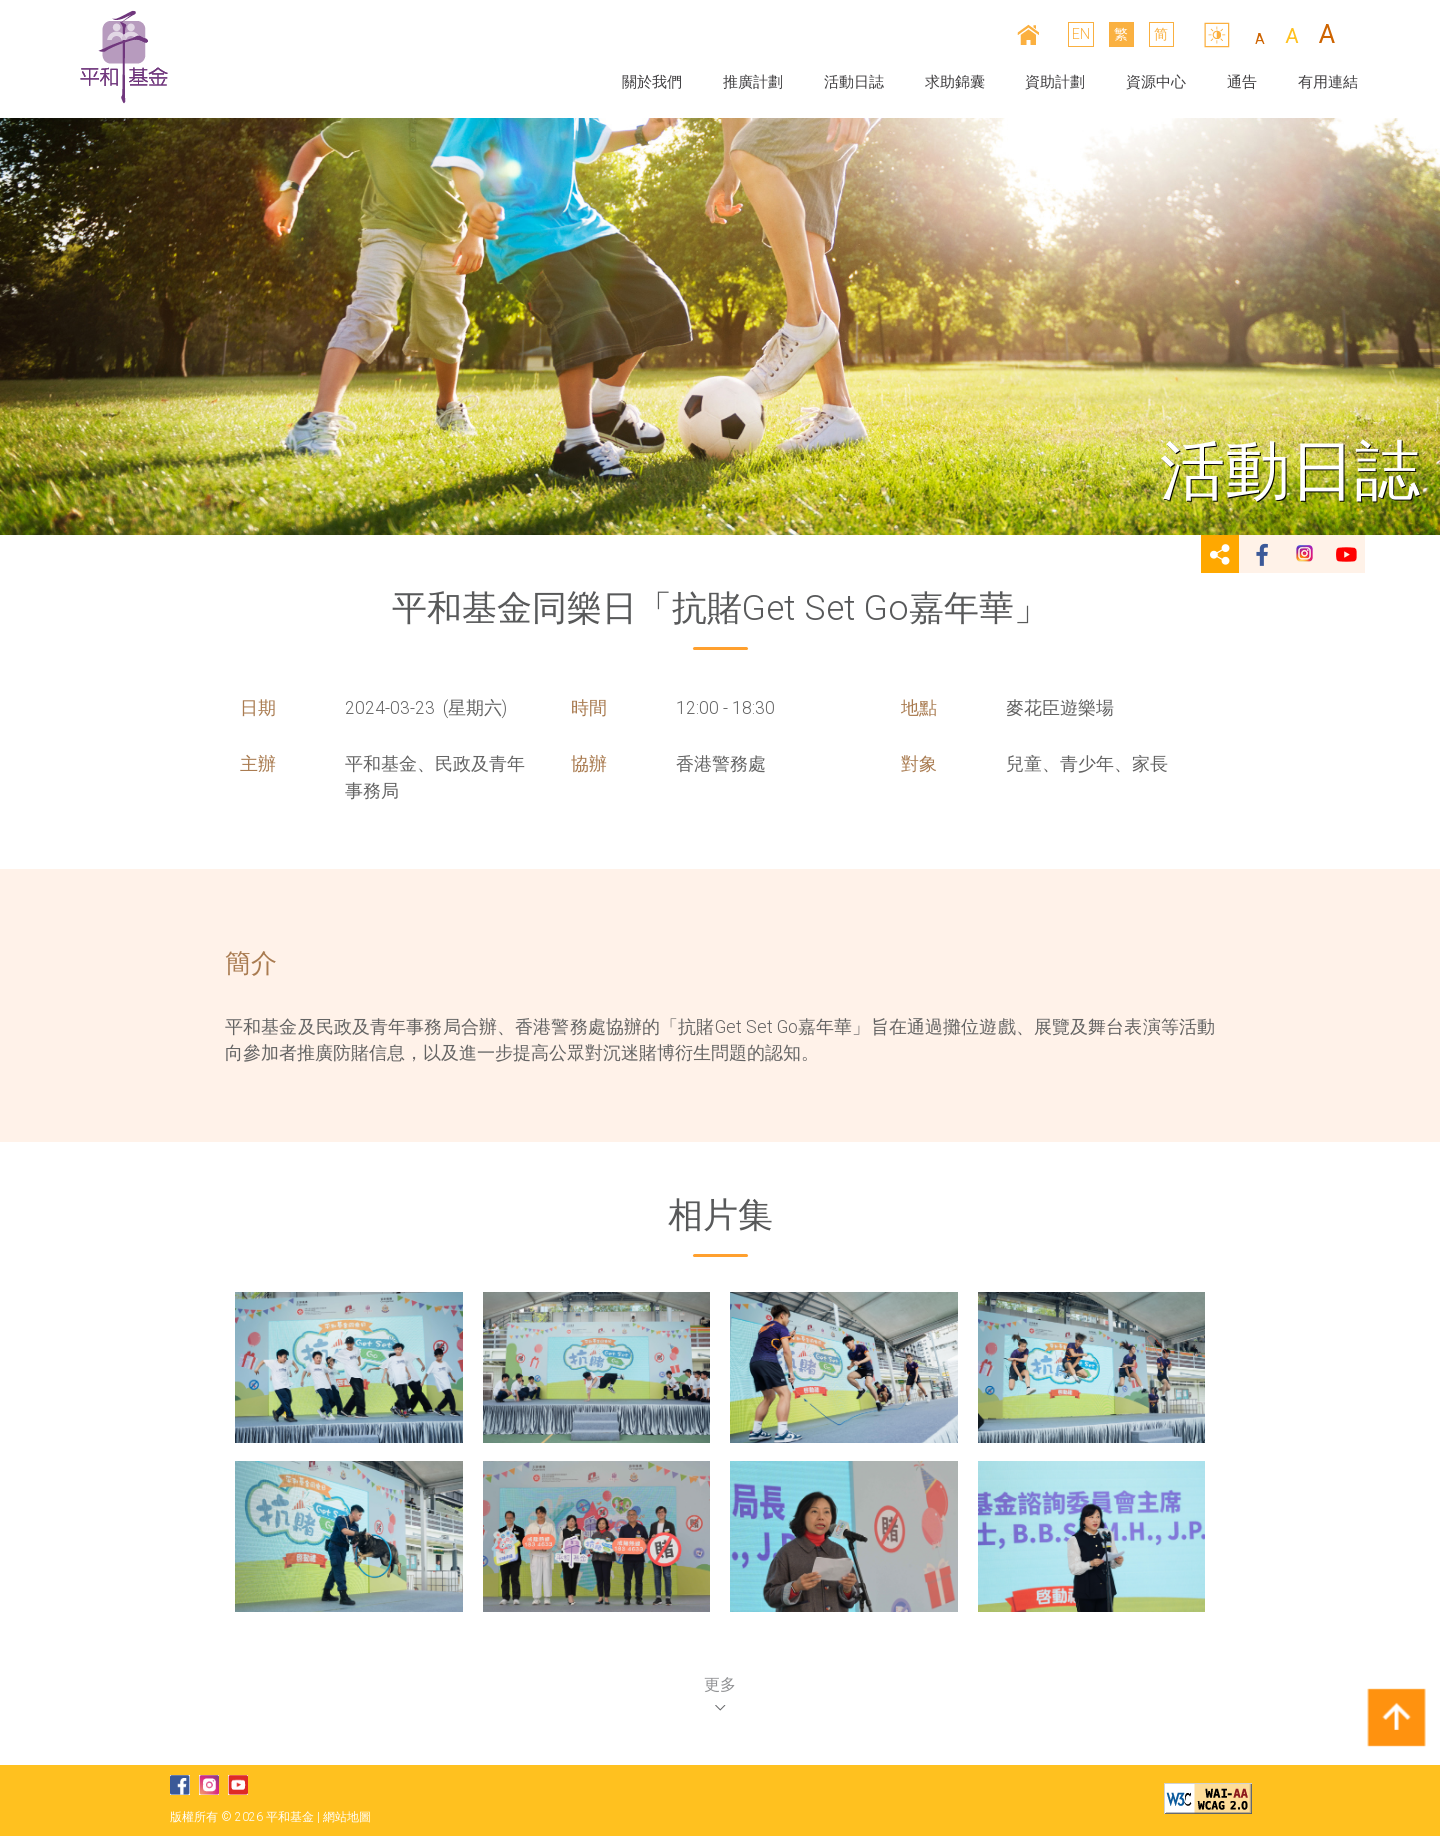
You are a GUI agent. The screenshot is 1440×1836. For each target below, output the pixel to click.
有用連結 (1328, 82)
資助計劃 (1055, 82)
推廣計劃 (753, 82)
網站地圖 (347, 1817)
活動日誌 (854, 82)
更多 (720, 1693)
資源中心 (1156, 82)
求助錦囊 (955, 82)
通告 (1242, 82)
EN (1082, 34)
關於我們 (652, 82)
